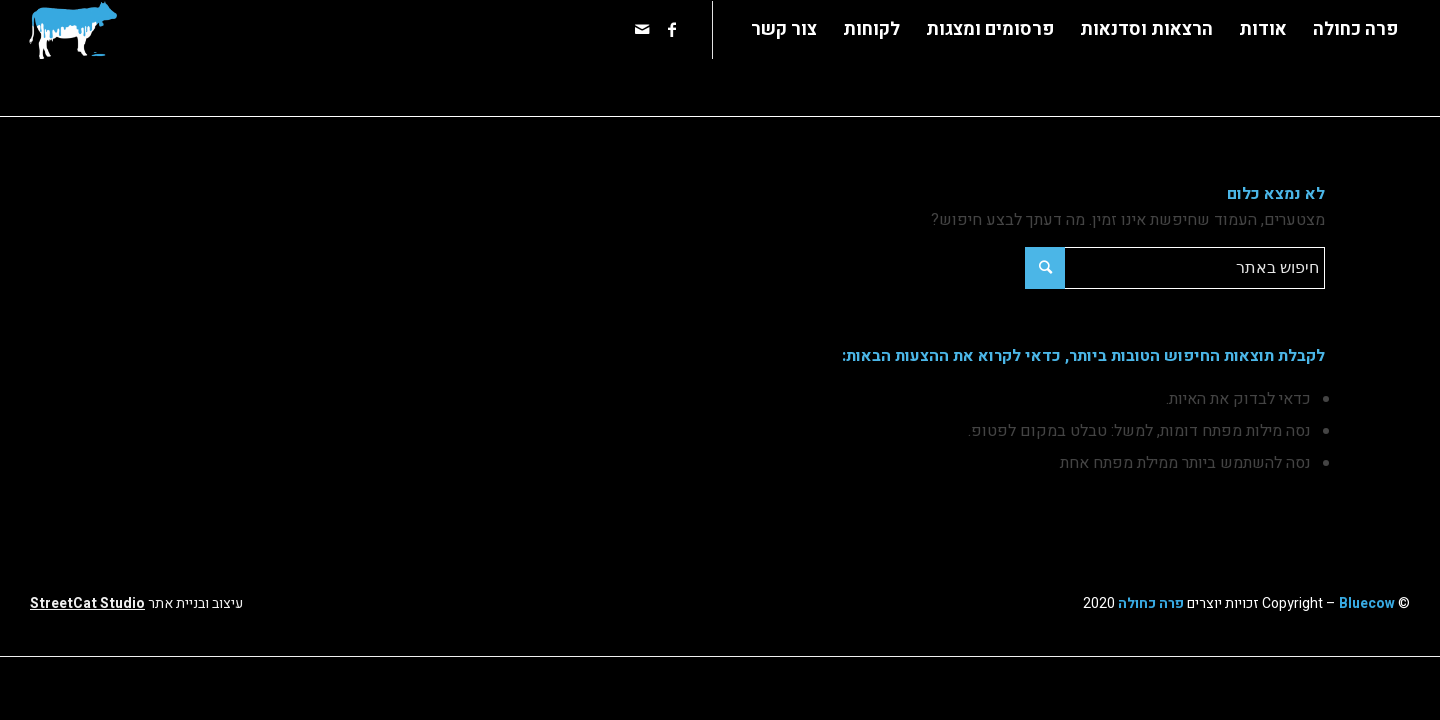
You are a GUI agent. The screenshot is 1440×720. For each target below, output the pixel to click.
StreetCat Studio (87, 603)
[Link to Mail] (642, 29)
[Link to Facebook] (672, 29)
